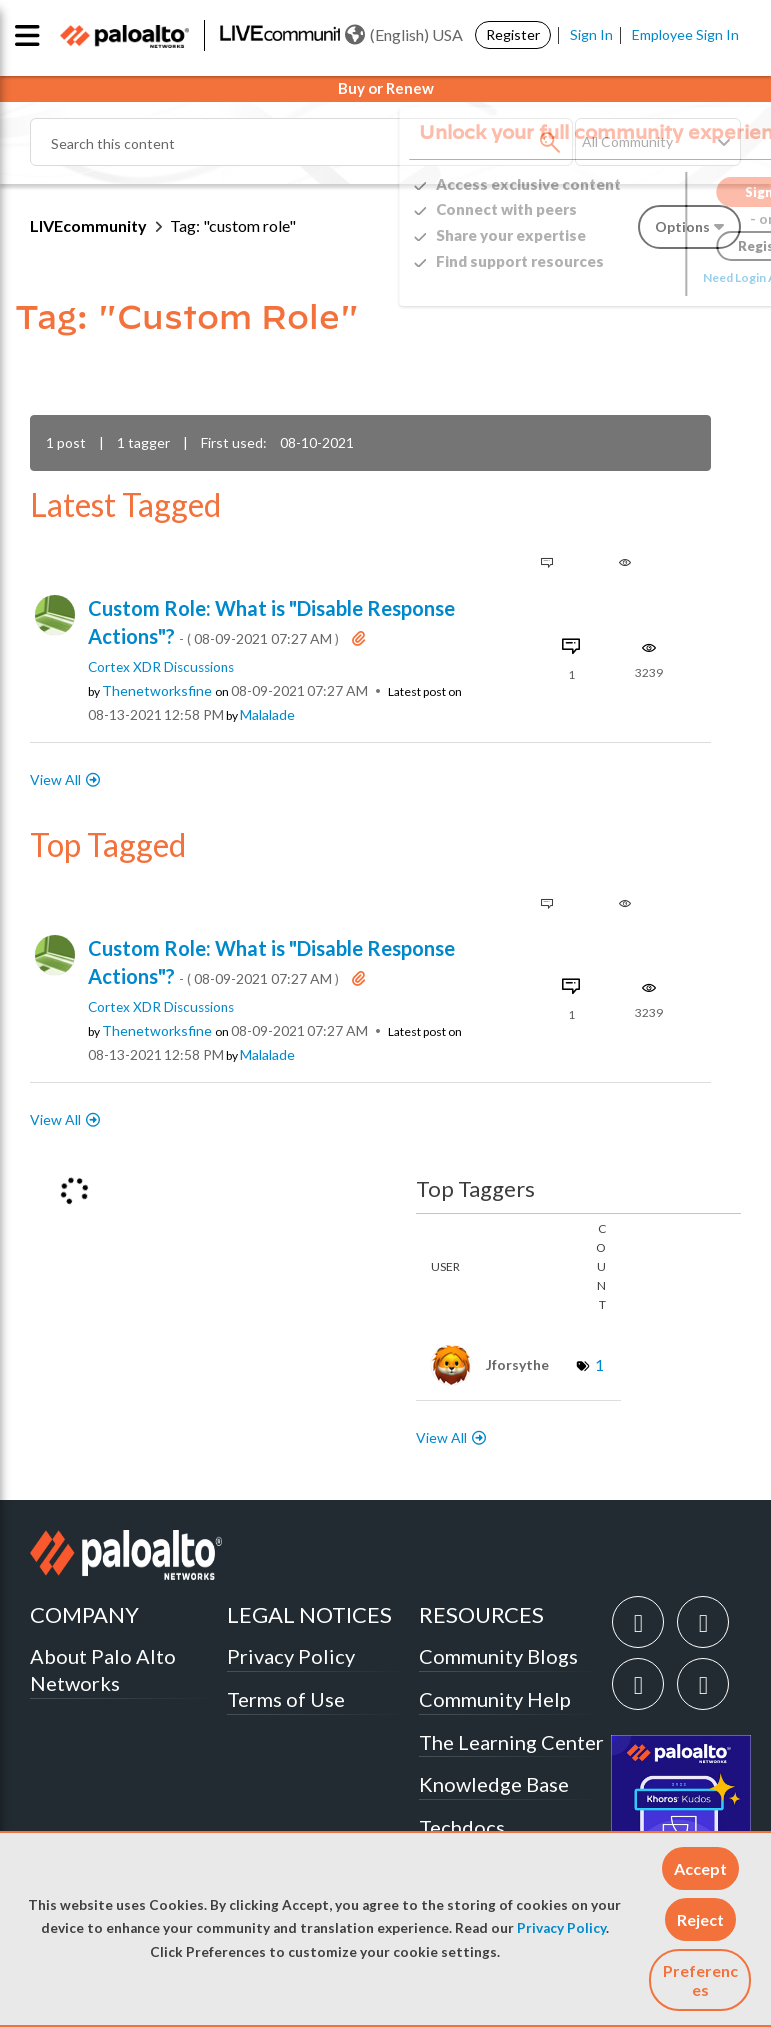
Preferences (700, 1980)
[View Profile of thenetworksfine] (157, 691)
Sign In (591, 34)
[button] (700, 1868)
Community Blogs (498, 1656)
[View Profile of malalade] (267, 715)
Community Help (495, 1699)
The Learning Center (511, 1742)
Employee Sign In (685, 34)
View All (55, 779)
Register (513, 34)
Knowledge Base (494, 1784)
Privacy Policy (561, 1928)
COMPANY (84, 1614)
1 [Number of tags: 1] (599, 1364)
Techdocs (462, 1827)
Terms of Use (286, 1699)
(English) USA (404, 35)
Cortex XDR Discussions (161, 667)
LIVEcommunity (88, 225)
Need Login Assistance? (651, 277)
